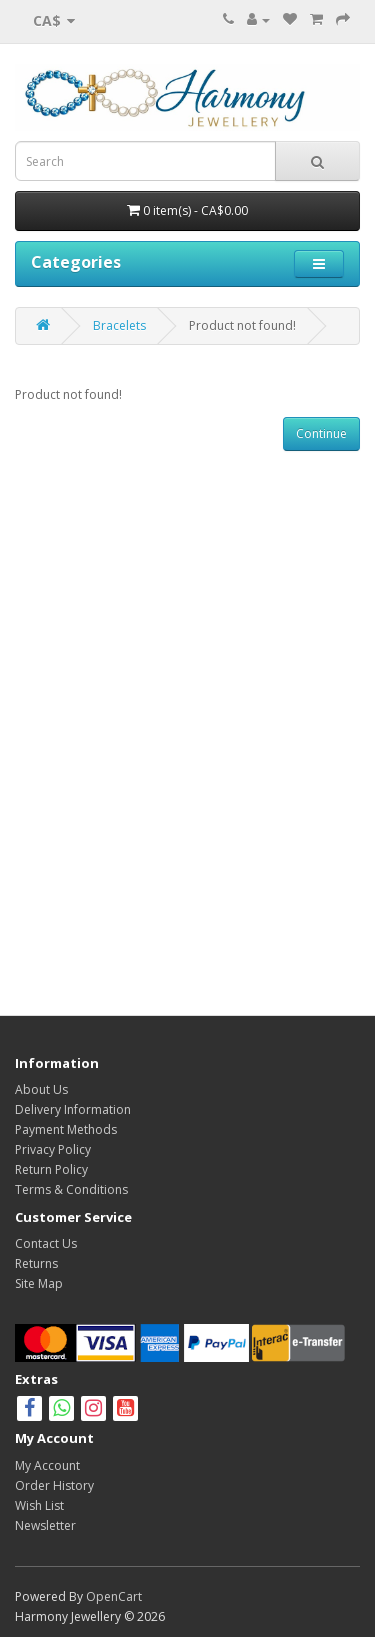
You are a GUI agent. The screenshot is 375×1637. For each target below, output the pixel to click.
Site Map (39, 1283)
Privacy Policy (53, 1149)
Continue (321, 433)
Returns (36, 1263)
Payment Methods (66, 1129)
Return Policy (51, 1169)
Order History (54, 1485)
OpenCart (114, 1596)
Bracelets (119, 325)
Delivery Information (73, 1109)
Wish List (39, 1505)
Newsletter (45, 1525)
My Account (47, 1465)
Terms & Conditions (71, 1189)
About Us (41, 1089)
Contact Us (46, 1243)
